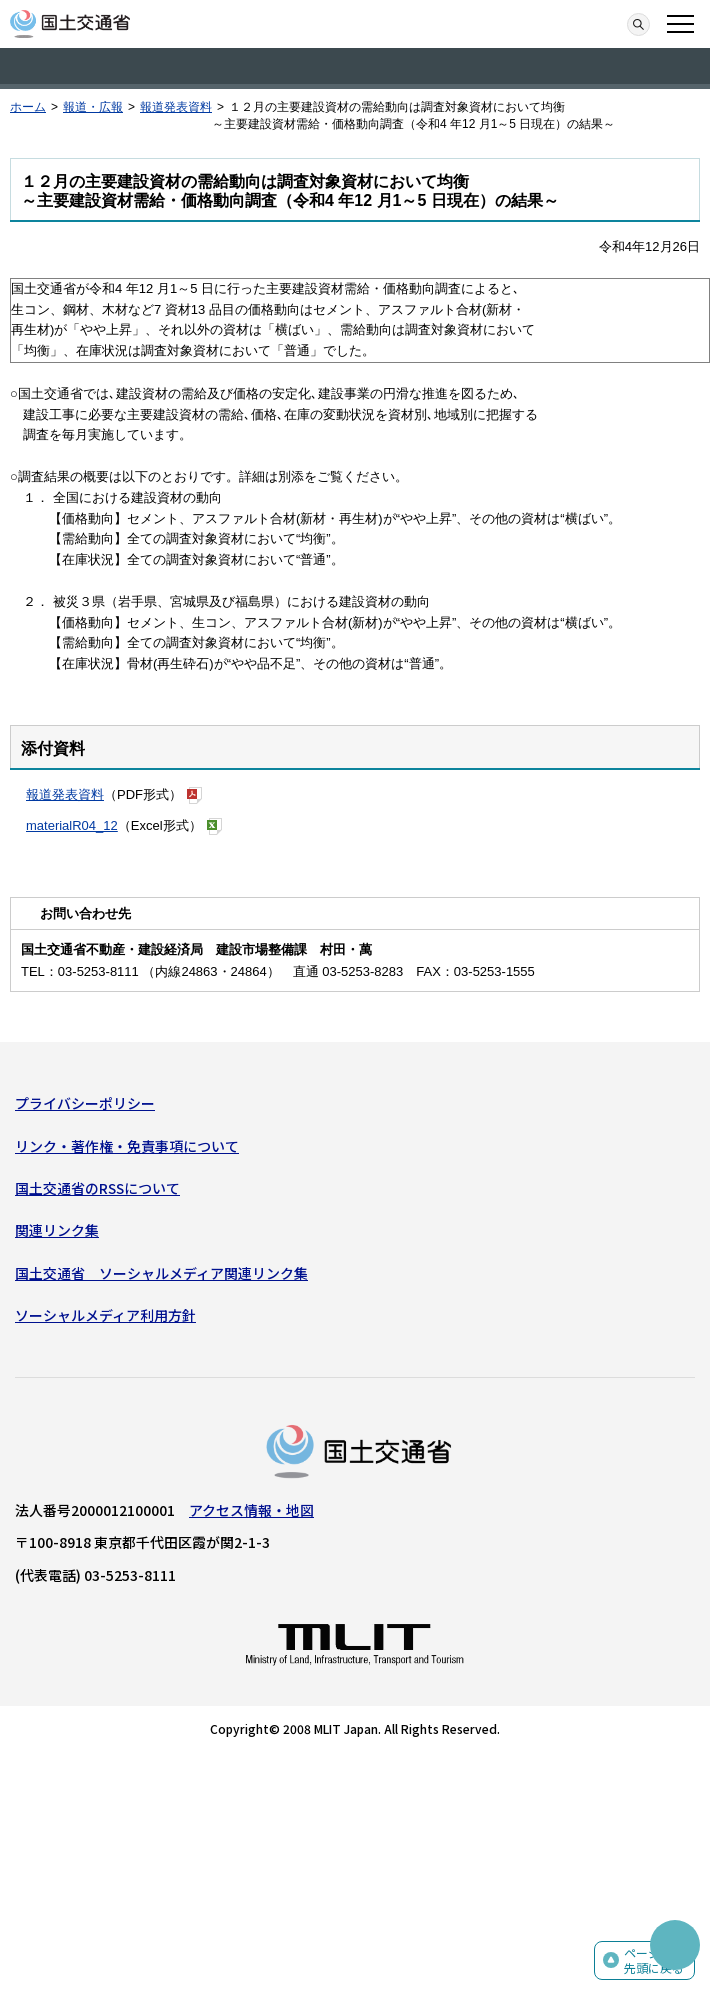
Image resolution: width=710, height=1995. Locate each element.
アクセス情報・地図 (251, 1510)
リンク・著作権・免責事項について (127, 1146)
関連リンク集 (57, 1230)
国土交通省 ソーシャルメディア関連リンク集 (161, 1273)
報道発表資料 (176, 107)
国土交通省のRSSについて (97, 1188)
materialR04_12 (72, 825)
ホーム (28, 107)
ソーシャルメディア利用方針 (105, 1315)
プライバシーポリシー (85, 1103)
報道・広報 (93, 107)
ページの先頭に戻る (654, 1960)
